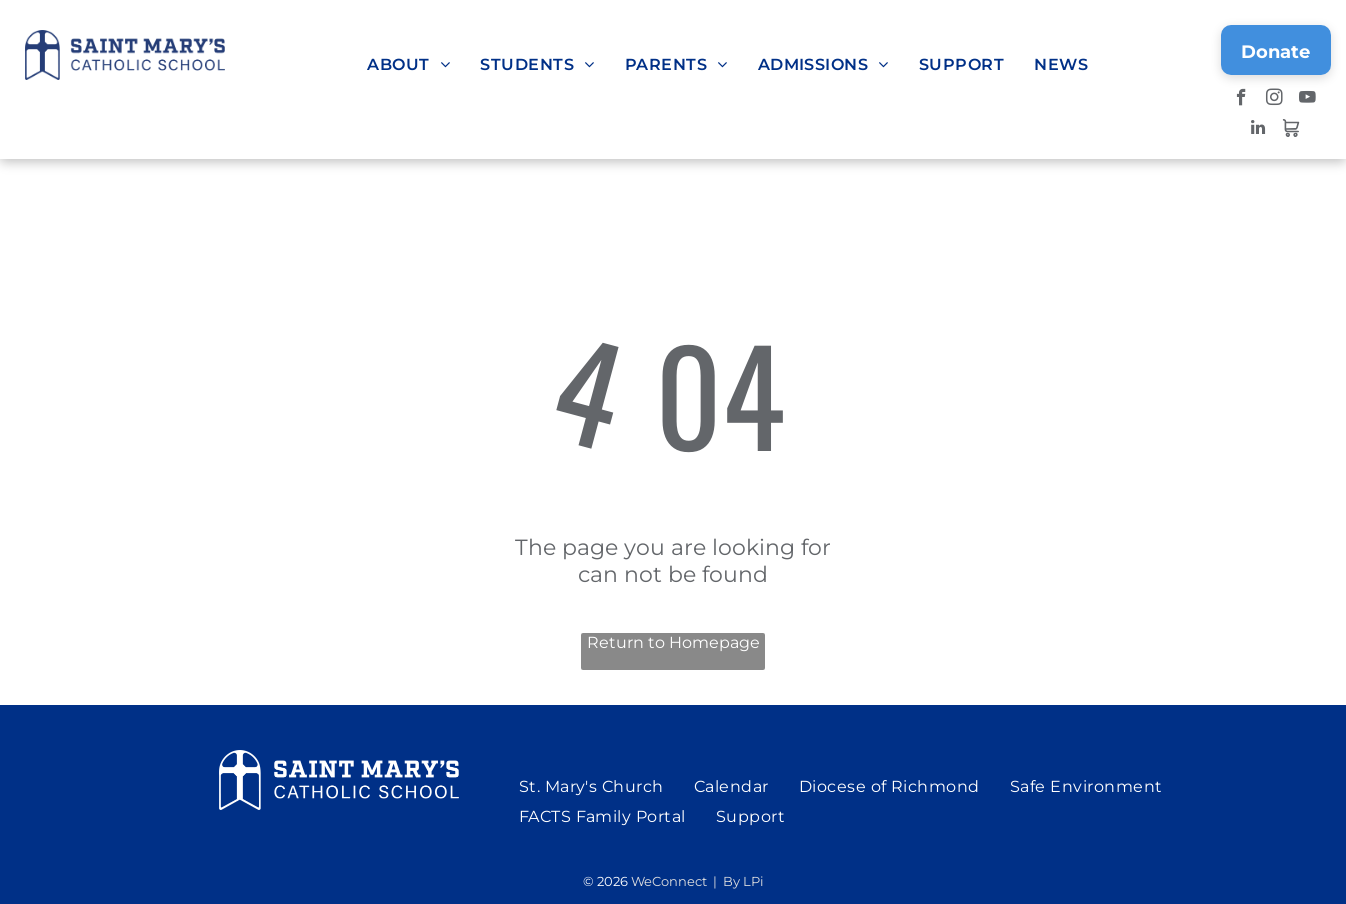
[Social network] (1291, 130)
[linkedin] (1258, 130)
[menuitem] (408, 64)
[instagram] (1274, 100)
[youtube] (1307, 100)
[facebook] (1241, 100)
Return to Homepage (673, 642)
